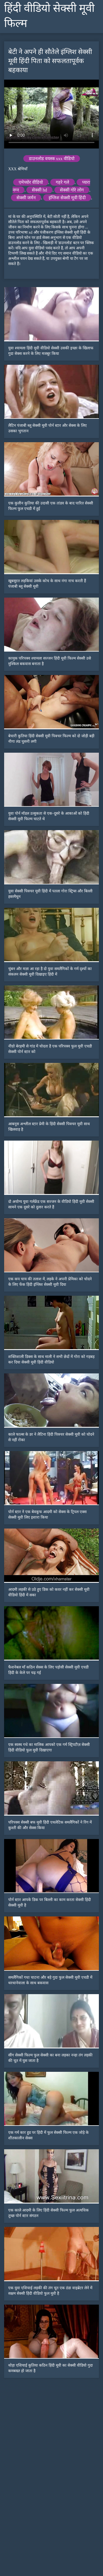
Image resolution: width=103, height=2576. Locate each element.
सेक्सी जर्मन (26, 197)
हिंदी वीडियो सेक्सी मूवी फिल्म (49, 15)
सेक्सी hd (39, 190)
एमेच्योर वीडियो (31, 182)
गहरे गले (62, 182)
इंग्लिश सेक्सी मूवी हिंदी (67, 197)
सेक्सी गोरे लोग (72, 190)
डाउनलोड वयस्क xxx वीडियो (51, 158)
